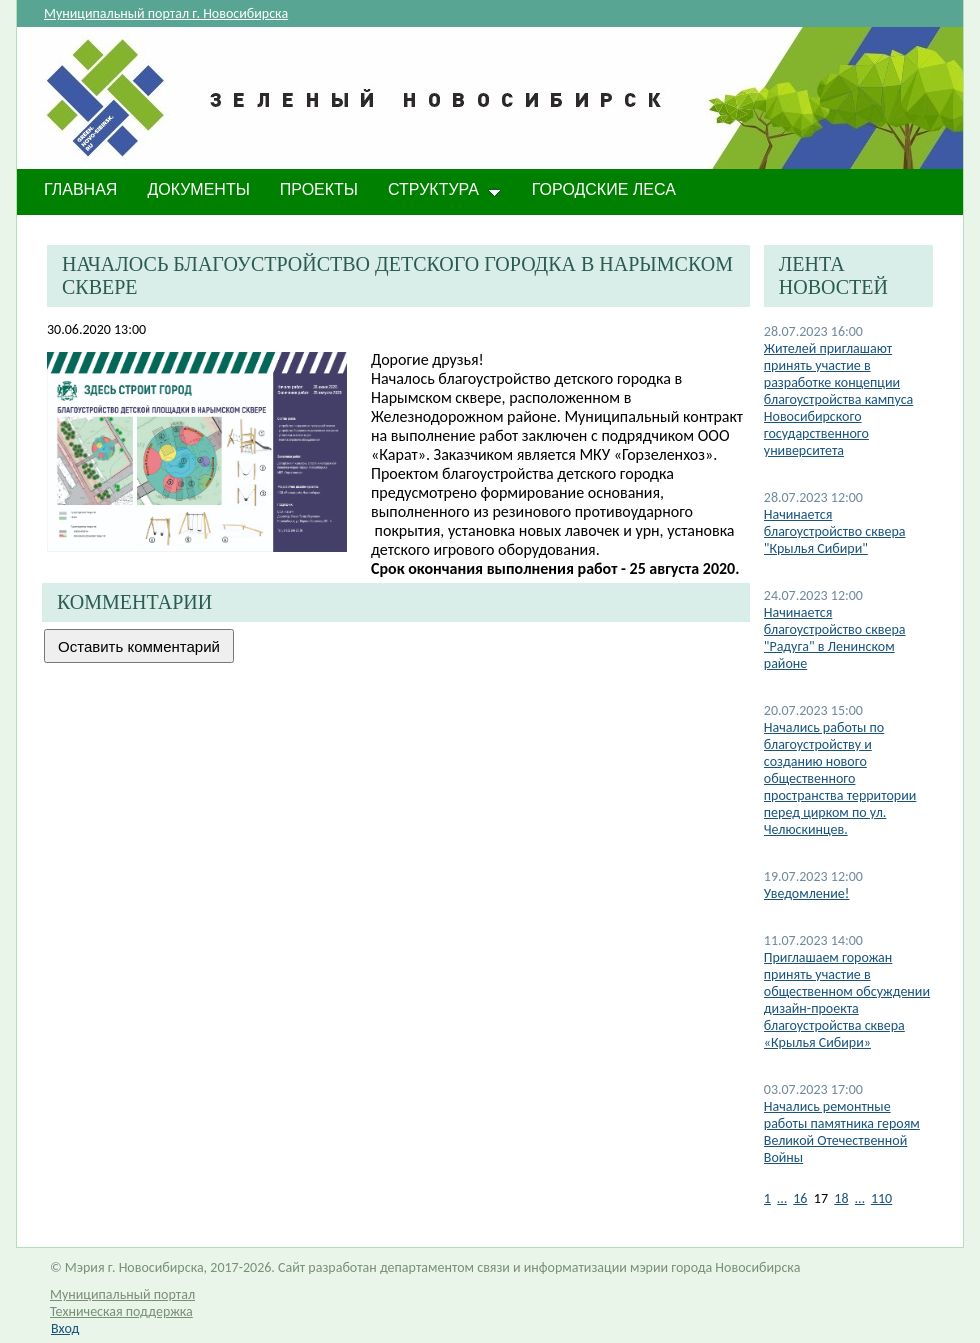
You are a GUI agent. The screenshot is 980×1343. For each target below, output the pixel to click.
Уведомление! (807, 893)
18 (841, 1198)
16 (800, 1198)
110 (881, 1198)
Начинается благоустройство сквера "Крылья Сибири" (835, 531)
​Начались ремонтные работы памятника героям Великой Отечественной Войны (842, 1132)
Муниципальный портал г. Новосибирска (166, 13)
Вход (65, 1328)
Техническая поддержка (121, 1311)
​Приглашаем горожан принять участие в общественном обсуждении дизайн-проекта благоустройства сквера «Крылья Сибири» (847, 1000)
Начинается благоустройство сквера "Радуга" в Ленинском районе (835, 638)
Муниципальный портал (122, 1294)
